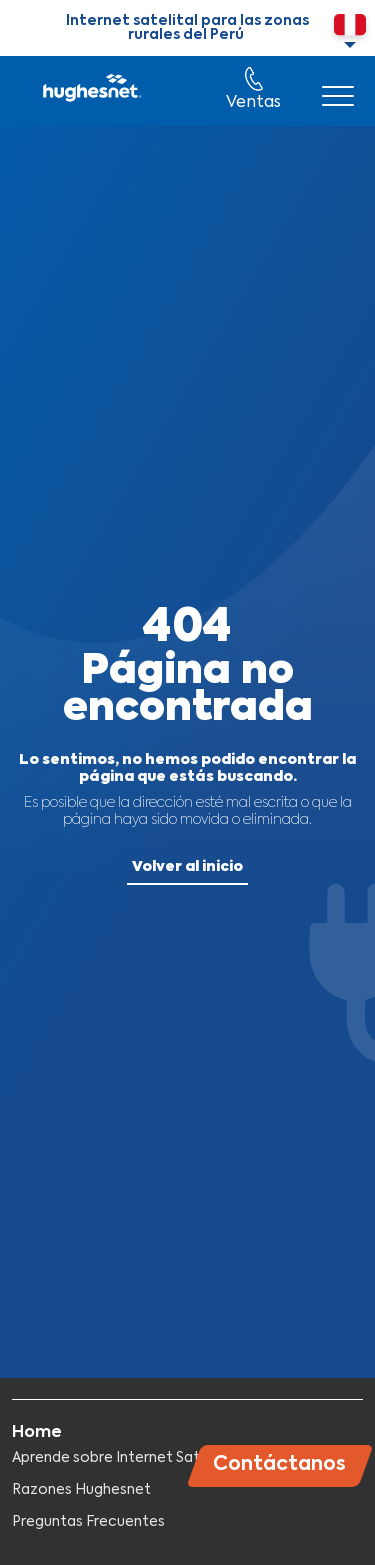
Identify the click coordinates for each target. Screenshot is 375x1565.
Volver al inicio (187, 867)
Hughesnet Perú (90, 91)
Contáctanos (279, 1464)
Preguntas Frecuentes (88, 1522)
